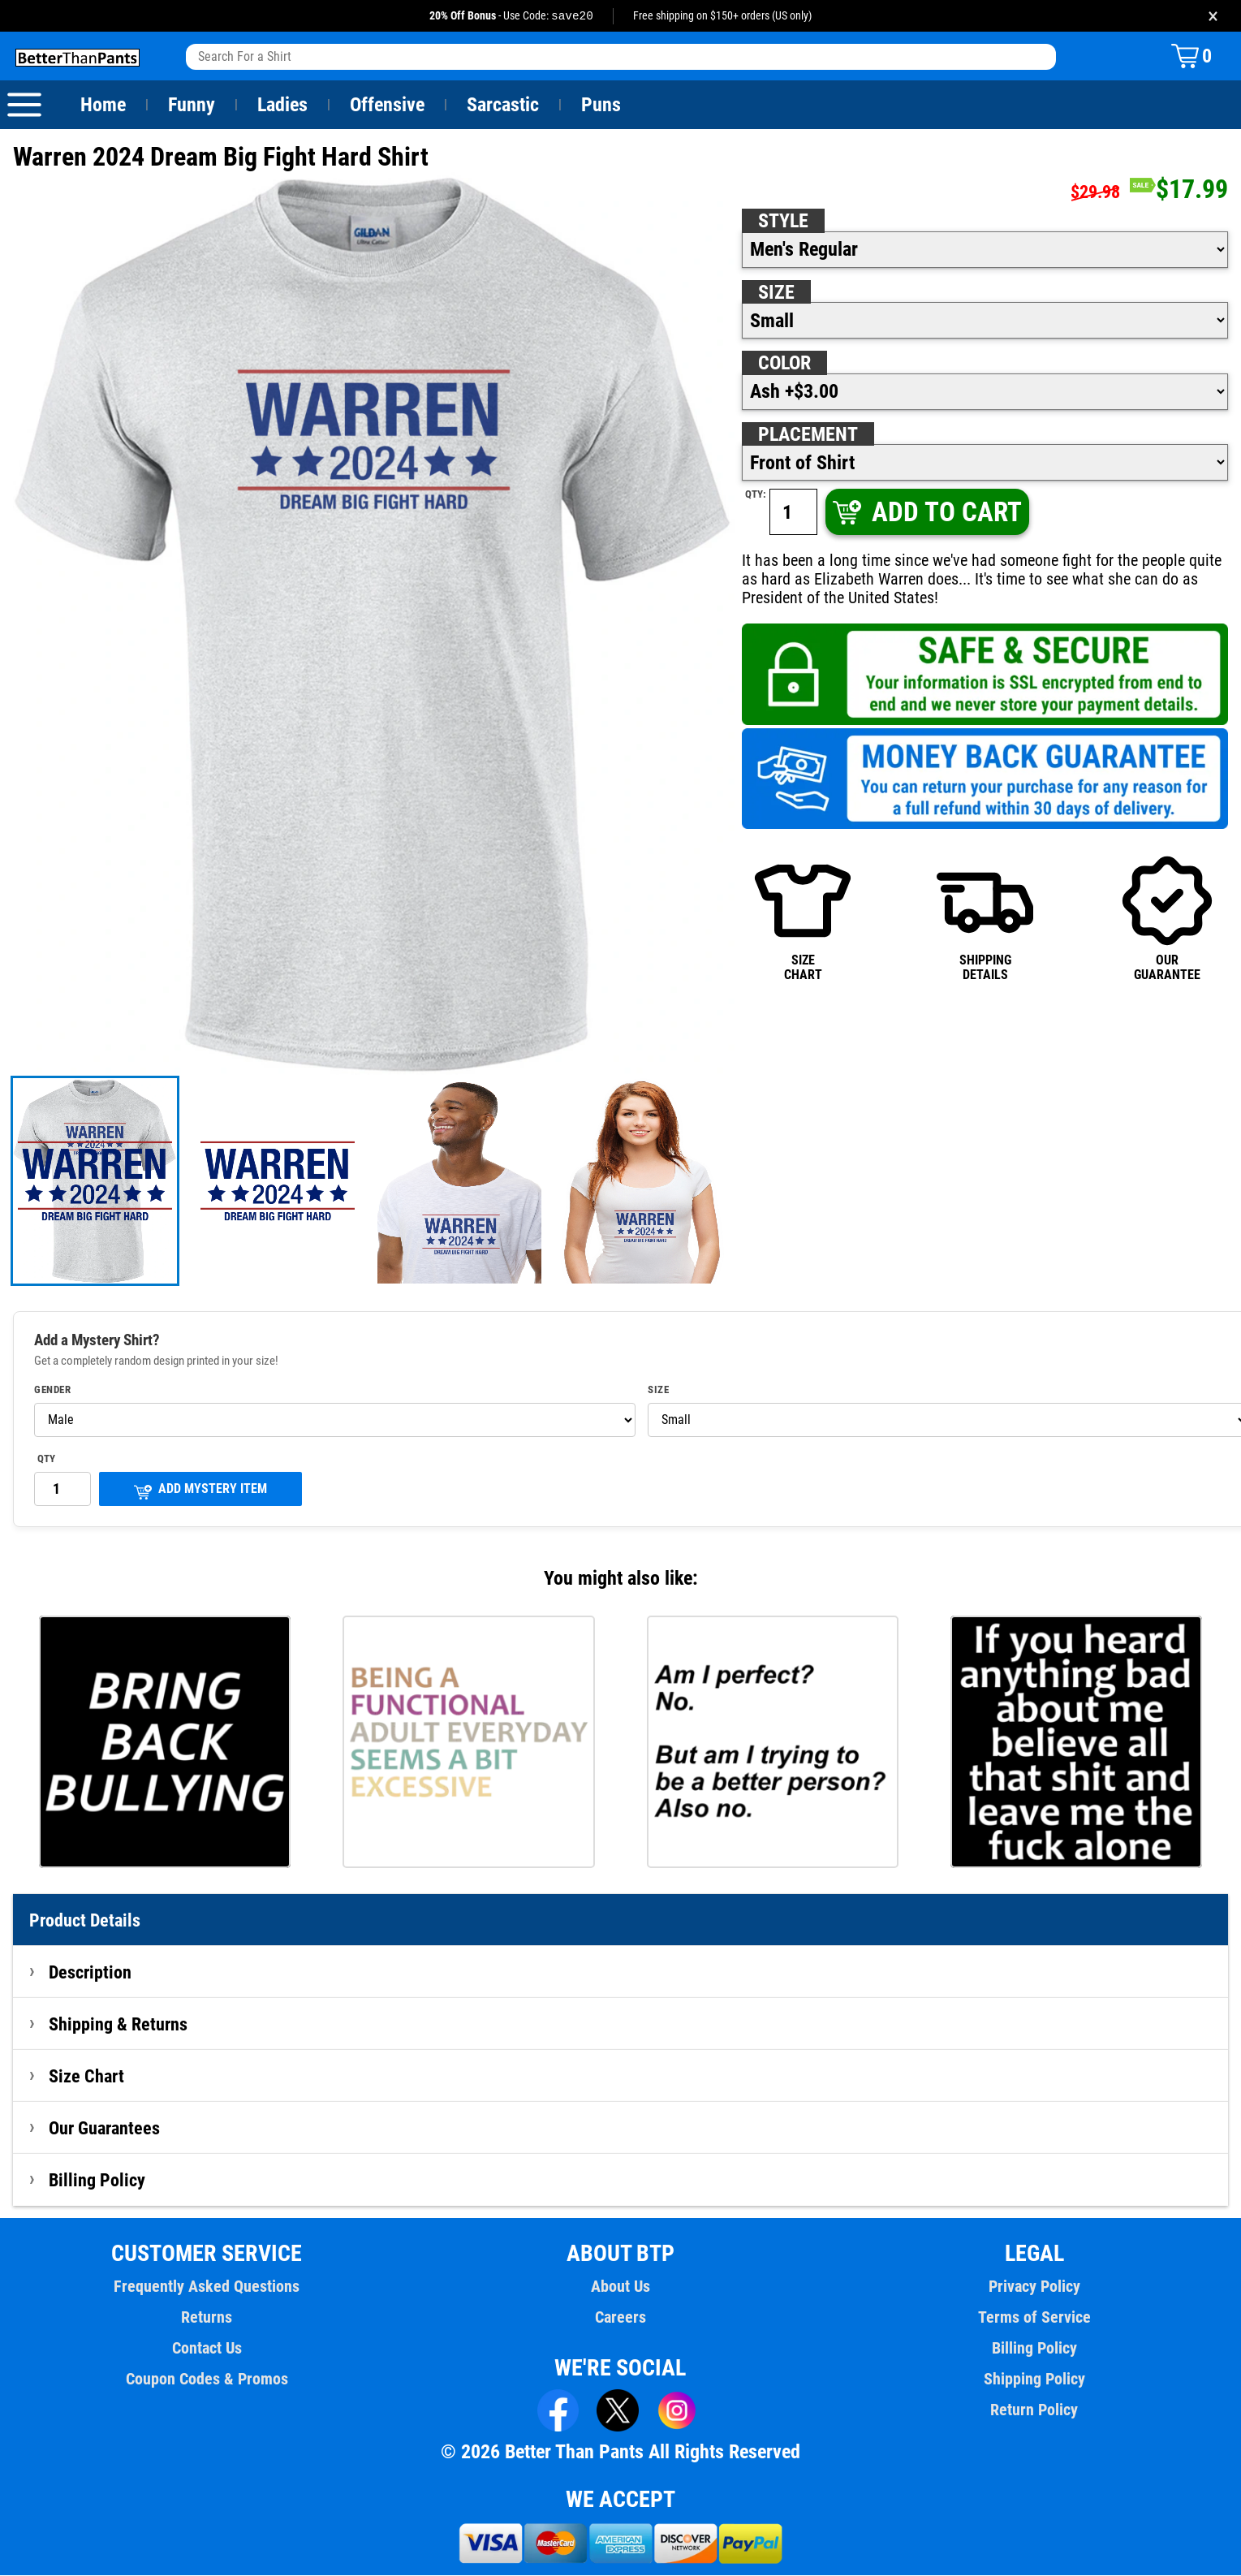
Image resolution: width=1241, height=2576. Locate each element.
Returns (207, 2318)
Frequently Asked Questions (207, 2287)
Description (90, 1972)
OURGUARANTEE (1167, 918)
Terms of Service (1034, 2318)
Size (776, 293)
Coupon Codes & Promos (207, 2379)
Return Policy (1034, 2410)
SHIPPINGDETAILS (985, 918)
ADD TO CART (926, 513)
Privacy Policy (1033, 2287)
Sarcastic (503, 105)
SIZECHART (802, 918)
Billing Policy (96, 2180)
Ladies (282, 105)
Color (785, 363)
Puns (601, 105)
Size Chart (86, 2076)
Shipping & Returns (118, 2024)
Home (103, 105)
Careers (620, 2318)
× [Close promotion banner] (1213, 15)
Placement (807, 435)
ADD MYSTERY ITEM (200, 1491)
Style (783, 221)
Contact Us (206, 2348)
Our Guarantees (105, 2128)
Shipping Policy (1034, 2379)
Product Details (85, 1920)
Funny (191, 105)
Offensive (387, 105)
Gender (52, 1390)
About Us (620, 2287)
